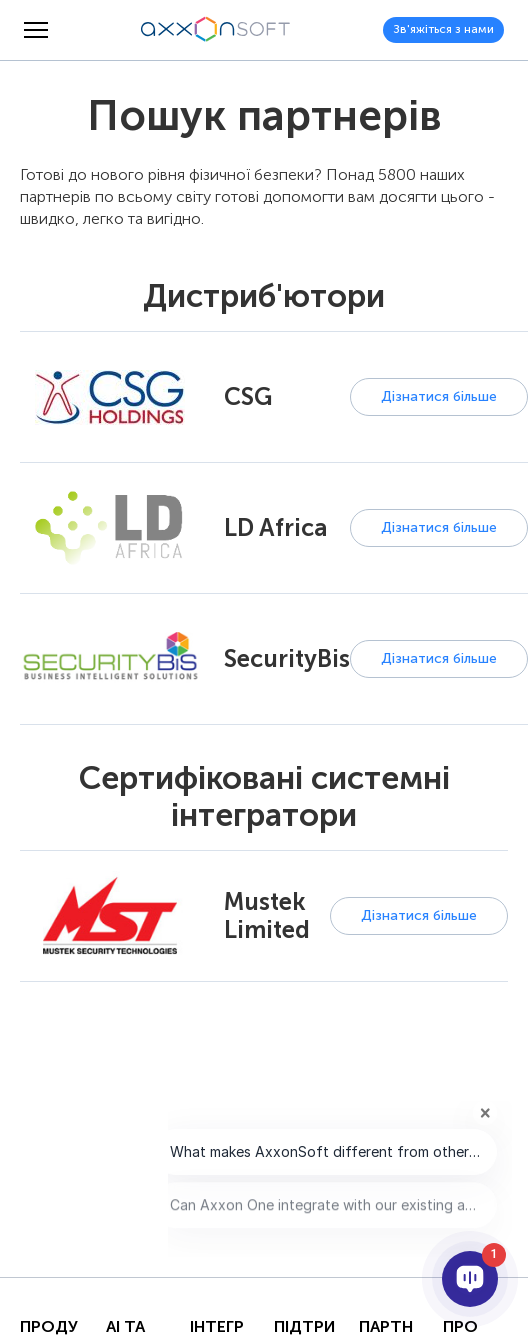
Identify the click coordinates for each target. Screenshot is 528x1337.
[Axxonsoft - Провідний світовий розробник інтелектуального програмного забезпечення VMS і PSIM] (216, 30)
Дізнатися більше (439, 396)
